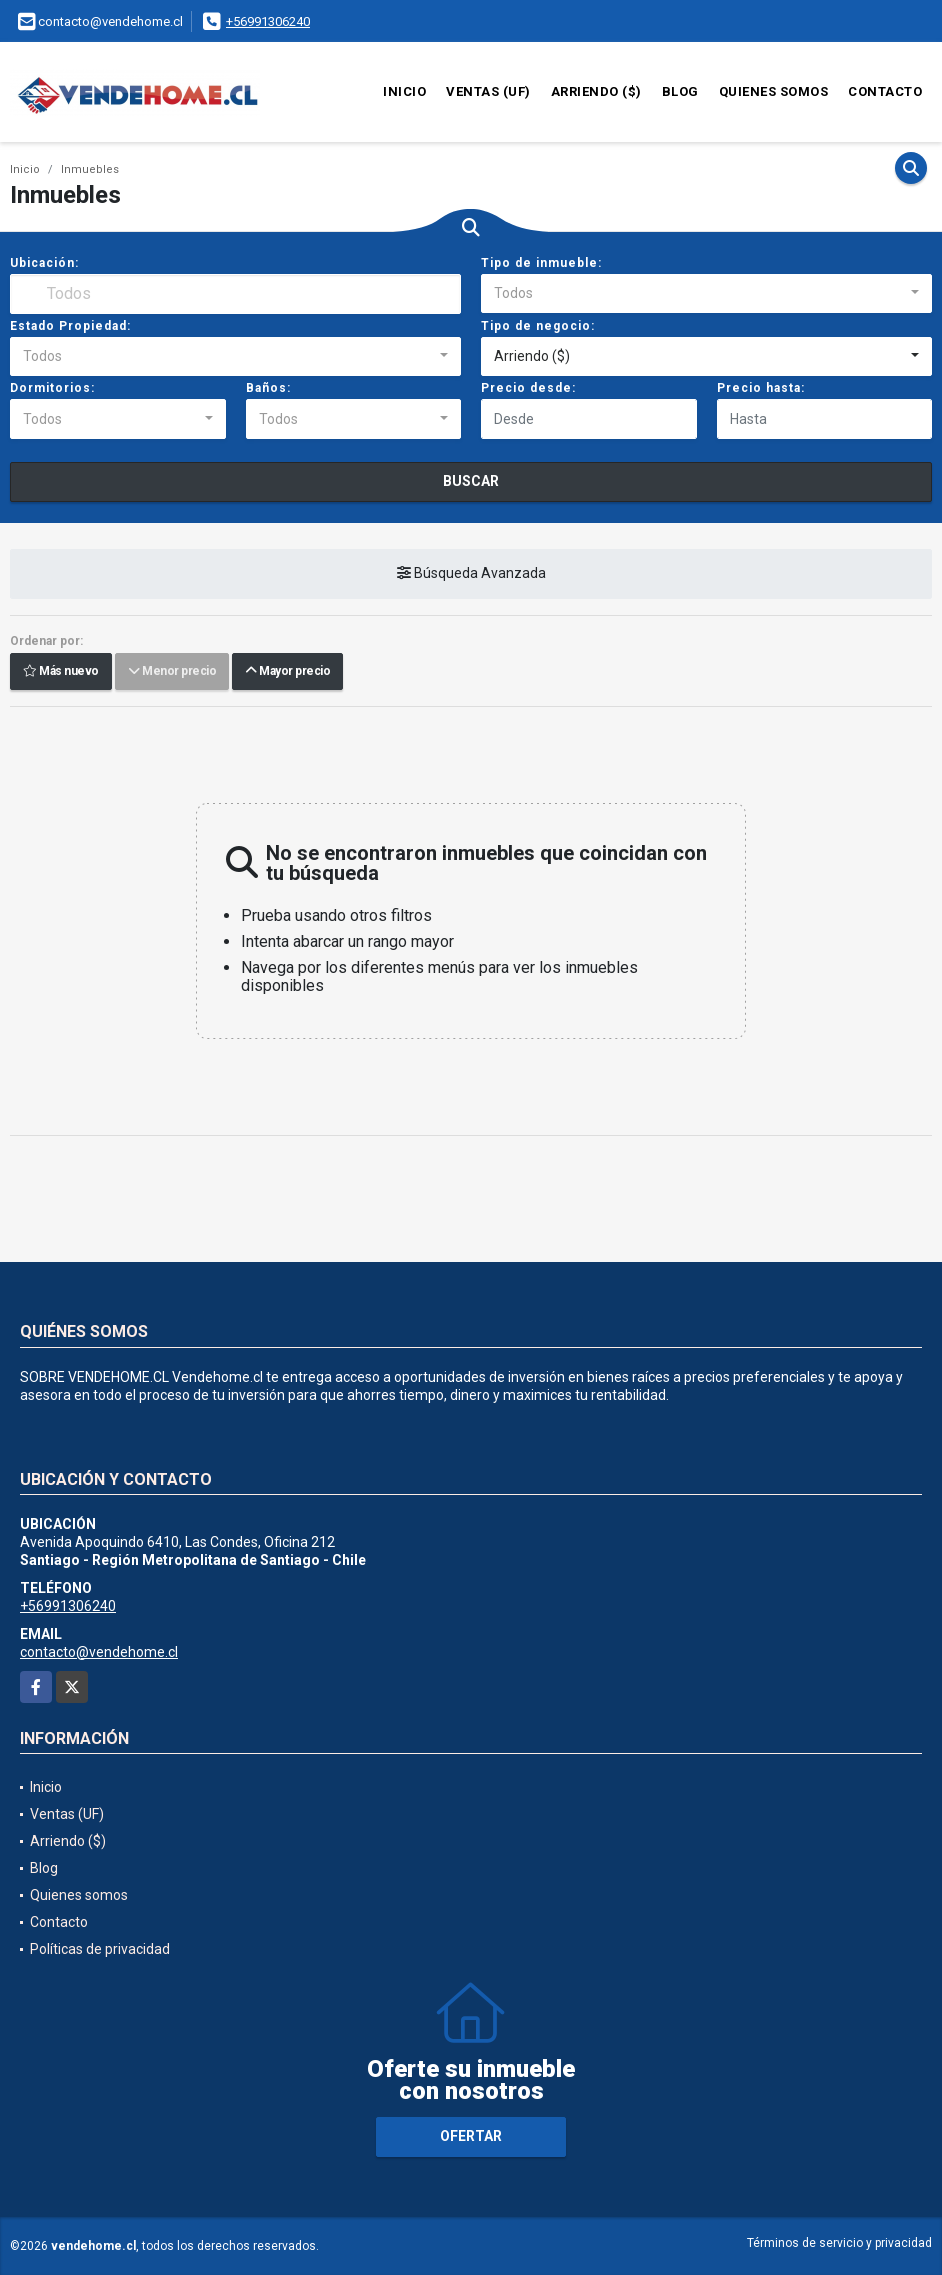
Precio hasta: (761, 388)
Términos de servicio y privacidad (839, 2243)
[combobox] (706, 294)
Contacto (885, 91)
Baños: (268, 388)
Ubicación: (44, 263)
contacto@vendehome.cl (99, 1652)
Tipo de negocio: (538, 326)
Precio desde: (528, 388)
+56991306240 (268, 21)
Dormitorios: (52, 388)
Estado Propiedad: (70, 326)
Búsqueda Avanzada (471, 574)
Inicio (404, 91)
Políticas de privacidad (100, 1949)
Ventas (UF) (488, 91)
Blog (680, 91)
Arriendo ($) (596, 91)
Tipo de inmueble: (541, 263)
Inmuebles (90, 169)
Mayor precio (287, 672)
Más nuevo (61, 672)
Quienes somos (774, 91)
